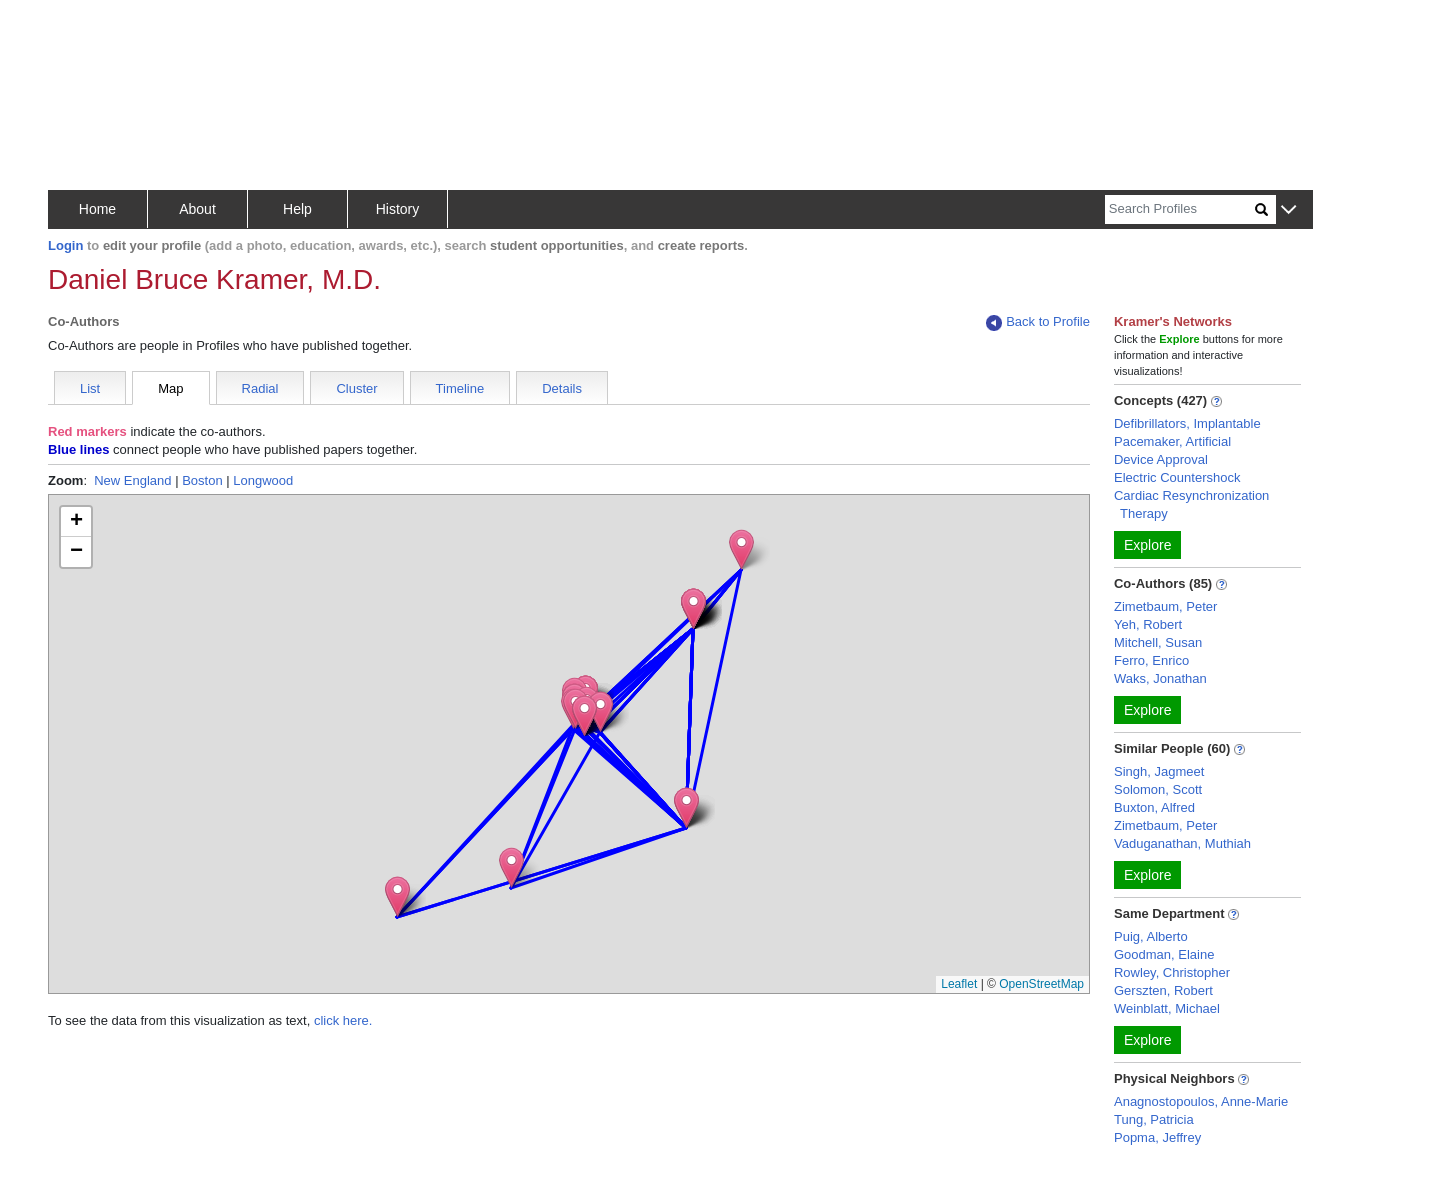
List (90, 388)
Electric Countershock (1177, 477)
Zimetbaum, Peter (1165, 606)
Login (65, 245)
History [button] (398, 209)
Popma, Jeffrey (1157, 1137)
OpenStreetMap (1041, 984)
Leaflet (959, 984)
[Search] (1180, 209)
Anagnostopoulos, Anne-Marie (1201, 1101)
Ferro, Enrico (1151, 660)
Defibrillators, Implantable (1187, 423)
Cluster (356, 388)
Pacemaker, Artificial (1172, 441)
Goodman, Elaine (1164, 954)
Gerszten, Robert (1163, 990)
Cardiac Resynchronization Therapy (1191, 504)
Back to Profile (1038, 322)
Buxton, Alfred (1154, 807)
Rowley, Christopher (1172, 972)
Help (297, 209)
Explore (1147, 545)
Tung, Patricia (1154, 1119)
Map (170, 388)
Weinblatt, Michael (1167, 1008)
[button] (1288, 210)
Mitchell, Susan (1158, 642)
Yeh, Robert (1148, 624)
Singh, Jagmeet (1159, 771)
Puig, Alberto (1151, 936)
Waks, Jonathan (1160, 678)
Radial (260, 388)
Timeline (460, 388)
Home (97, 209)
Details (562, 388)
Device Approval (1161, 459)
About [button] (197, 209)
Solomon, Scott (1158, 789)
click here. (343, 1020)
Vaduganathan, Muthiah (1182, 843)
